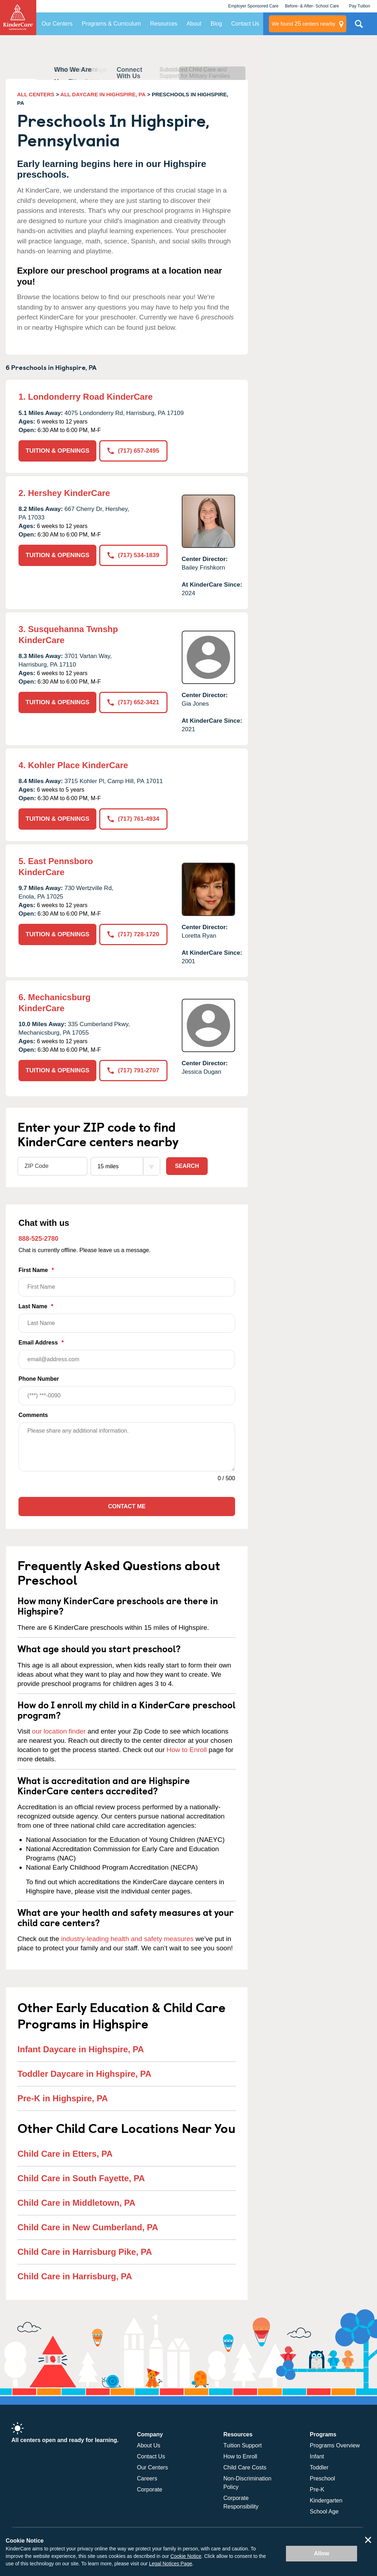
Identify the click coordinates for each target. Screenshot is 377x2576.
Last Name (126, 1318)
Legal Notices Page (170, 2563)
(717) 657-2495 (133, 450)
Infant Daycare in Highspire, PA (80, 2049)
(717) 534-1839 (133, 555)
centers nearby (303, 23)
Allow (321, 2553)
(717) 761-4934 (133, 818)
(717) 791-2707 (133, 1070)
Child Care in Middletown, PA (76, 2203)
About (193, 24)
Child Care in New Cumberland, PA (87, 2227)
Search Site (358, 26)
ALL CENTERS (35, 94)
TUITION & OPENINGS (57, 450)
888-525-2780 (38, 1238)
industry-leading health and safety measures (127, 1938)
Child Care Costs (244, 2467)
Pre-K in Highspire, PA (62, 2098)
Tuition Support (242, 2445)
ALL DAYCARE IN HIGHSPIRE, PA (103, 94)
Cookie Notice (185, 2556)
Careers (147, 2478)
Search (187, 1166)
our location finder (59, 1731)
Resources (163, 24)
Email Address (126, 1354)
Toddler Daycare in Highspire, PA (84, 2074)
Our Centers (57, 24)
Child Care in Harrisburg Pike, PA (84, 2252)
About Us (148, 2445)
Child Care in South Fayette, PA (81, 2178)
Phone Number (126, 1390)
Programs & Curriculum (111, 24)
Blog (216, 24)
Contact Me (126, 1506)
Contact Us (245, 24)
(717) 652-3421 (133, 702)
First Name (126, 1282)
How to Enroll (186, 1749)
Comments (33, 1415)
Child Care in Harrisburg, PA (74, 2276)
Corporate (149, 2489)
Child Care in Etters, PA (65, 2154)
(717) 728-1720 (133, 934)
